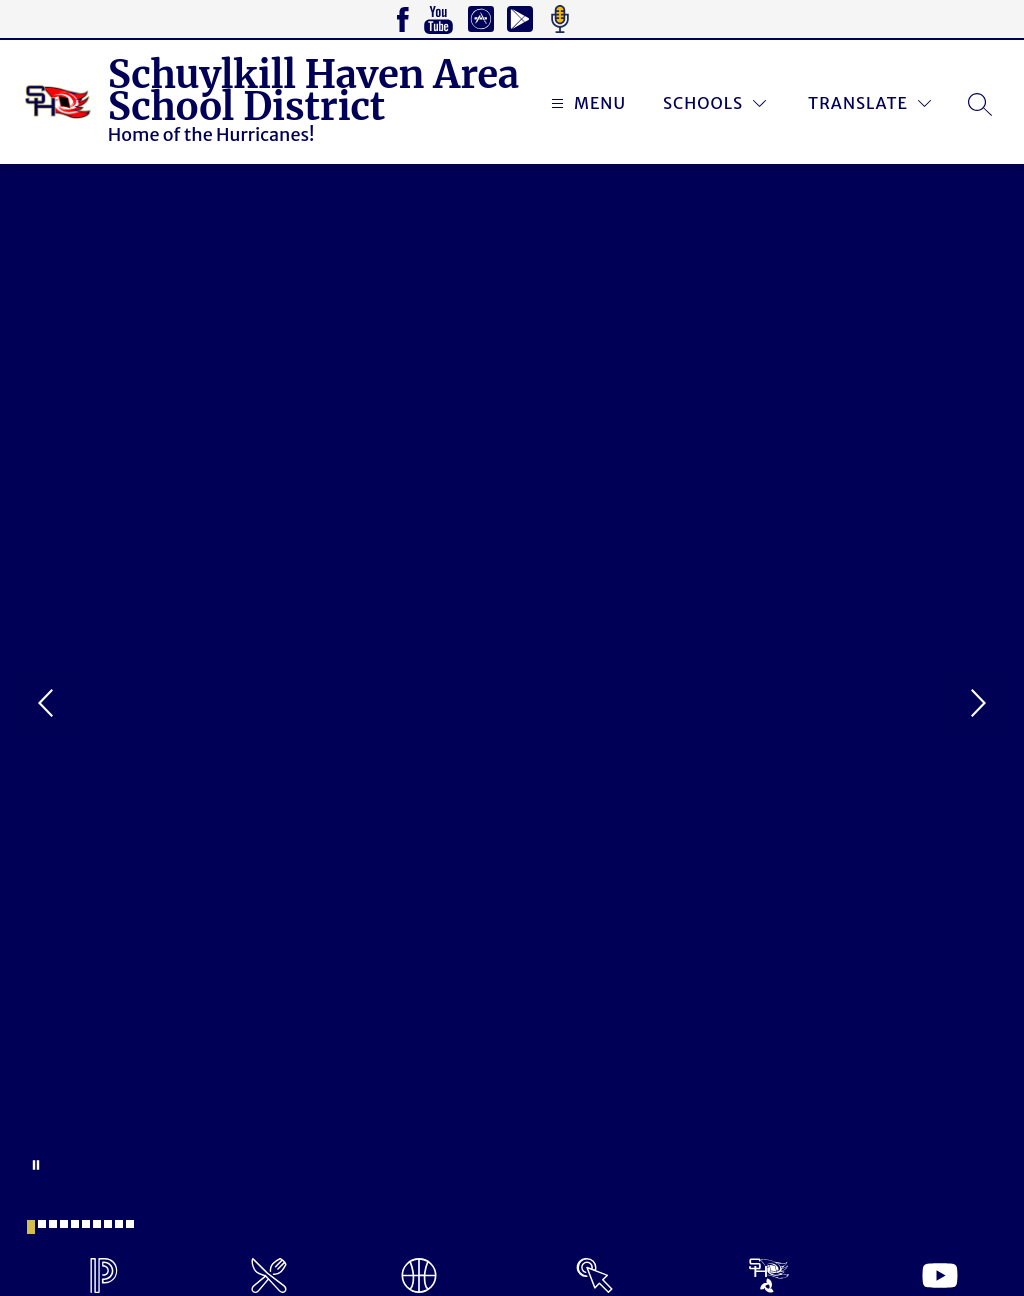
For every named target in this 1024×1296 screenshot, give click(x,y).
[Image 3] (53, 1224)
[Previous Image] (48, 705)
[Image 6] (86, 1224)
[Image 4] (64, 1224)
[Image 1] (31, 1227)
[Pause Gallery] (36, 1165)
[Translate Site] (869, 103)
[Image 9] (119, 1224)
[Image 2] (42, 1224)
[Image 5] (75, 1224)
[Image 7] (97, 1224)
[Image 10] (130, 1224)
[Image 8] (108, 1224)
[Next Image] (976, 705)
